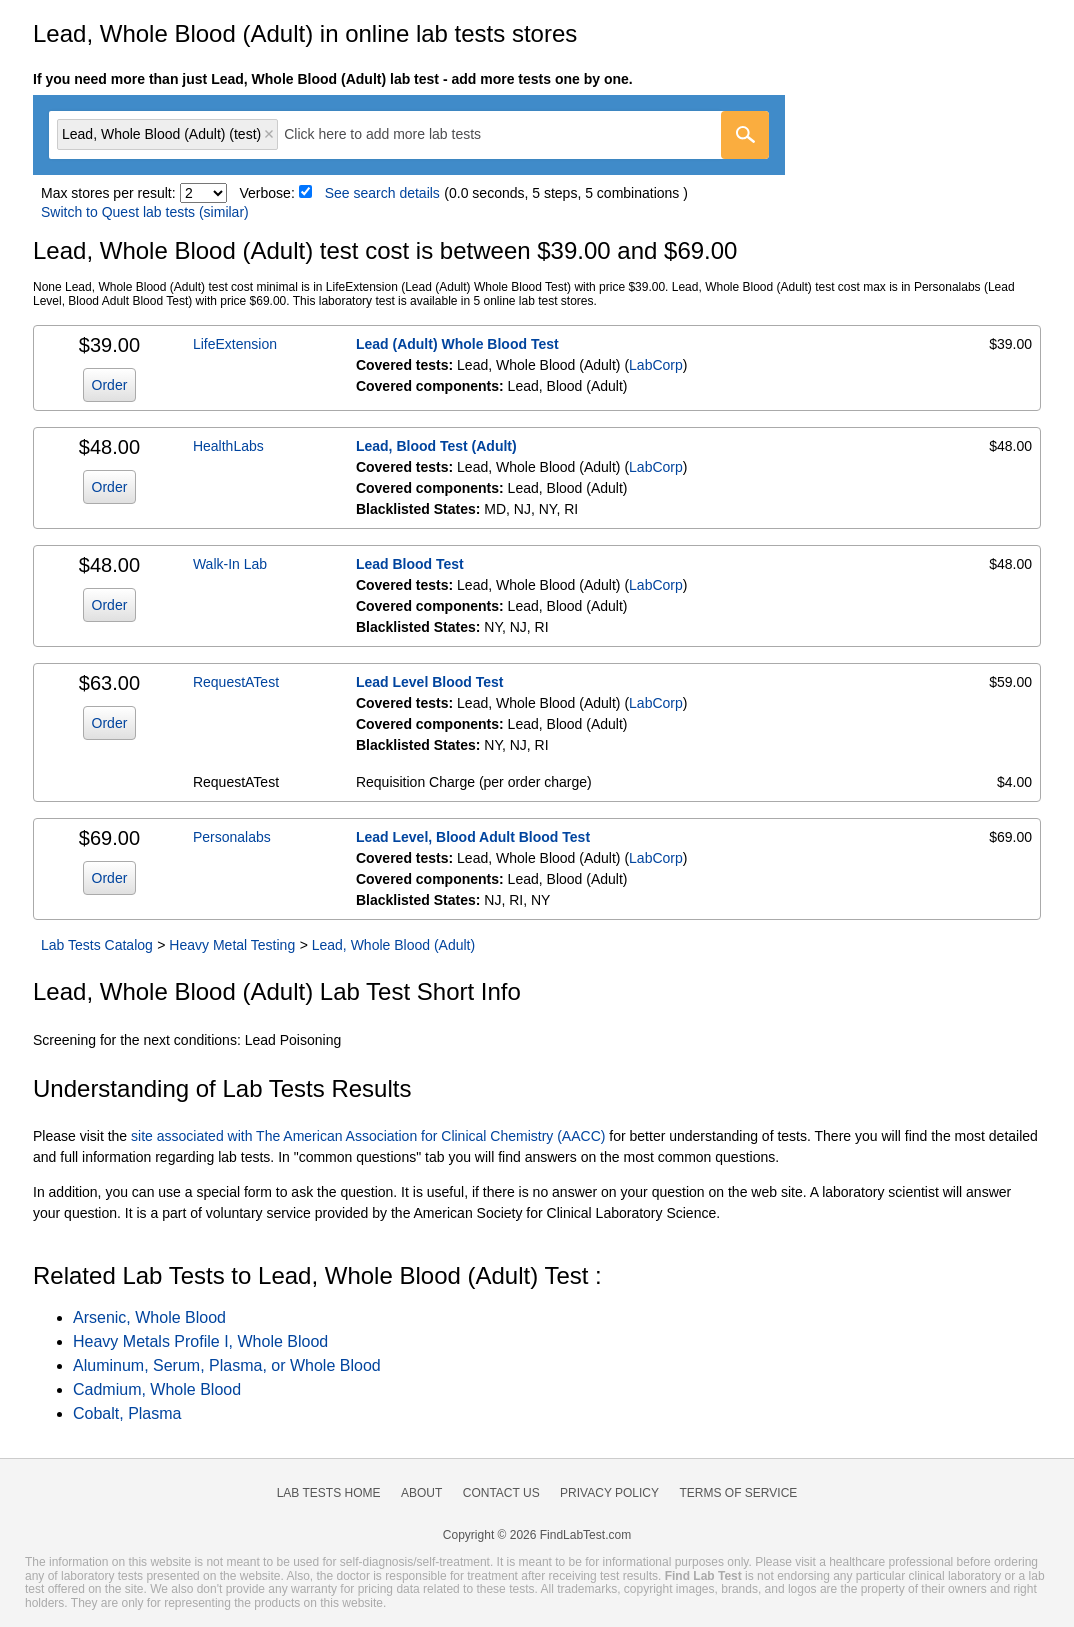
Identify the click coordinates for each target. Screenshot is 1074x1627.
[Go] (745, 135)
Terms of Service (739, 1493)
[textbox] (396, 134)
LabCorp (656, 365)
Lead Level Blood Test (430, 682)
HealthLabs (228, 446)
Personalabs (232, 837)
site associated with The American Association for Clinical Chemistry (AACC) (368, 1136)
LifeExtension (235, 344)
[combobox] (409, 135)
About (421, 1493)
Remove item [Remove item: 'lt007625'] (269, 134)
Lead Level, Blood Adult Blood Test (473, 837)
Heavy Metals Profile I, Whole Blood (200, 1341)
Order (110, 385)
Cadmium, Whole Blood (157, 1389)
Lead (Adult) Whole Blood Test (457, 344)
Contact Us (501, 1493)
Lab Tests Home (329, 1493)
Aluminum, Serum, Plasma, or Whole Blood (227, 1365)
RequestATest (236, 682)
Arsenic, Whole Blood (149, 1317)
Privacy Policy (609, 1493)
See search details (382, 193)
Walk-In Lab (230, 564)
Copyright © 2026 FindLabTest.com (537, 1535)
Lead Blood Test (410, 564)
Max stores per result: (108, 193)
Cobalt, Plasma (127, 1413)
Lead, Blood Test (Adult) (436, 446)
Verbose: (267, 193)
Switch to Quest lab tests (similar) (145, 212)
